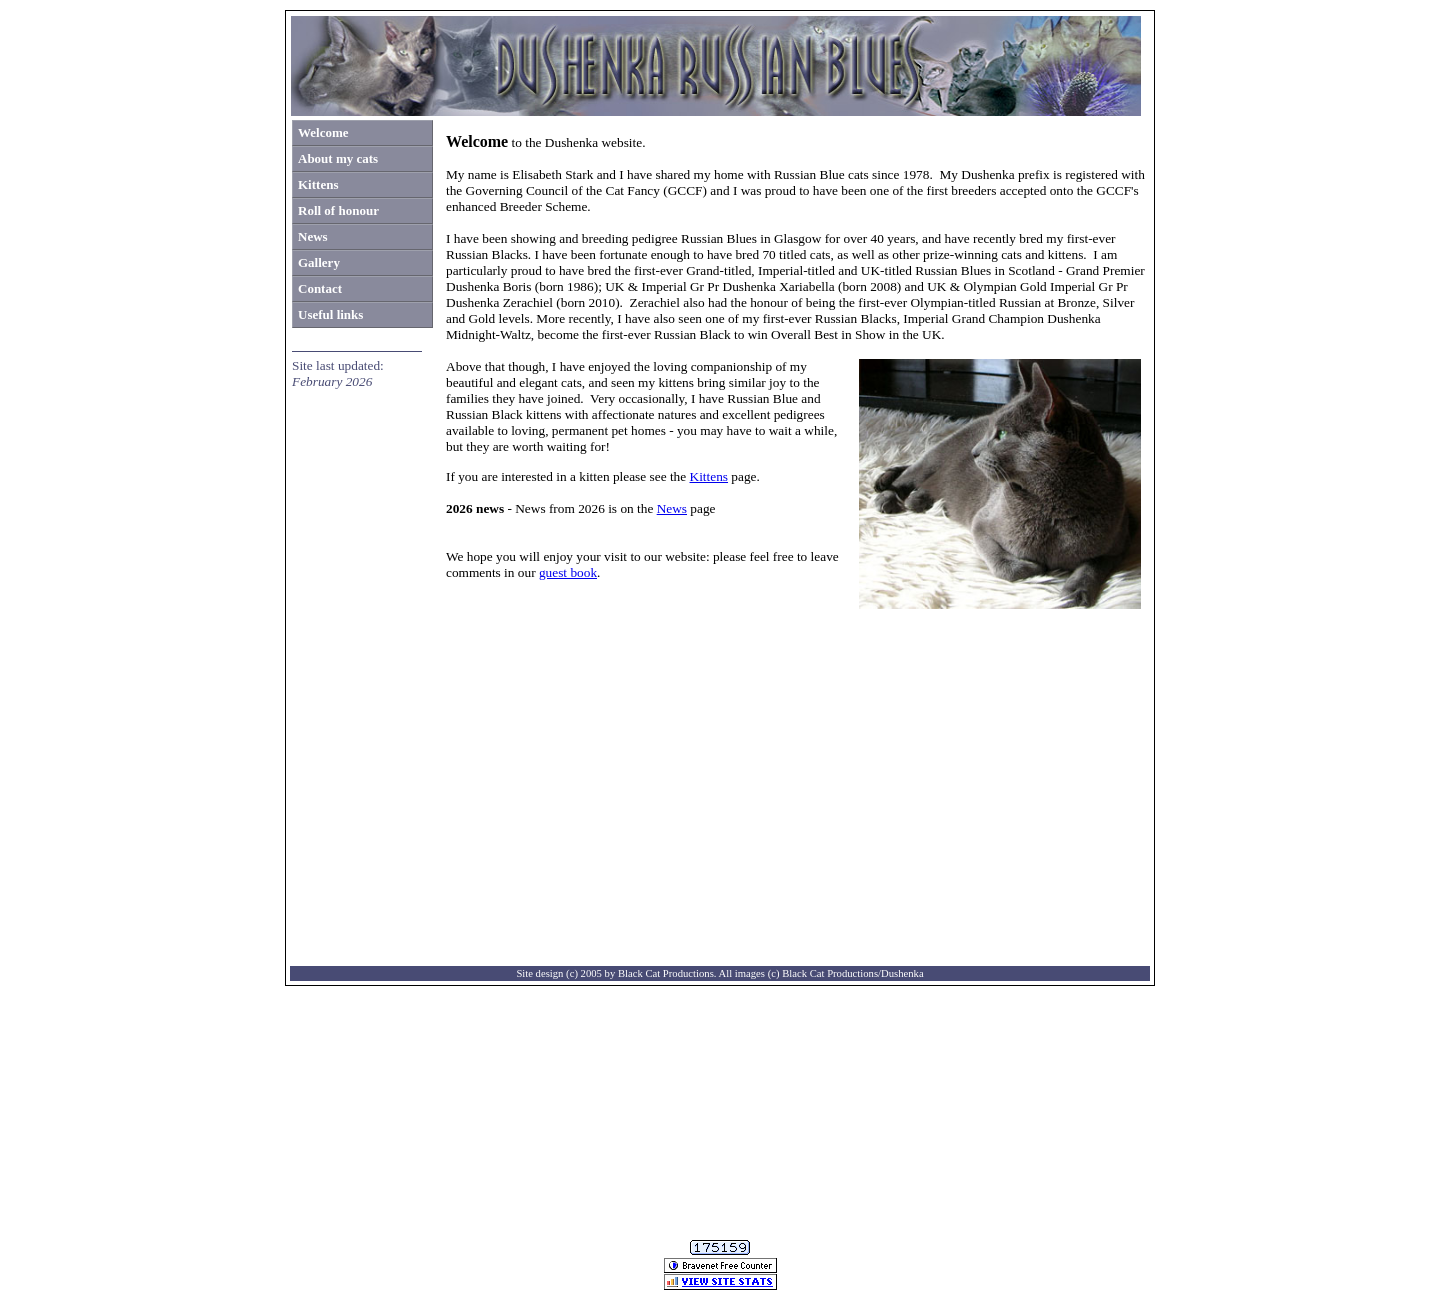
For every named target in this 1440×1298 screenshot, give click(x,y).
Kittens (709, 476)
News (672, 508)
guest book (568, 572)
